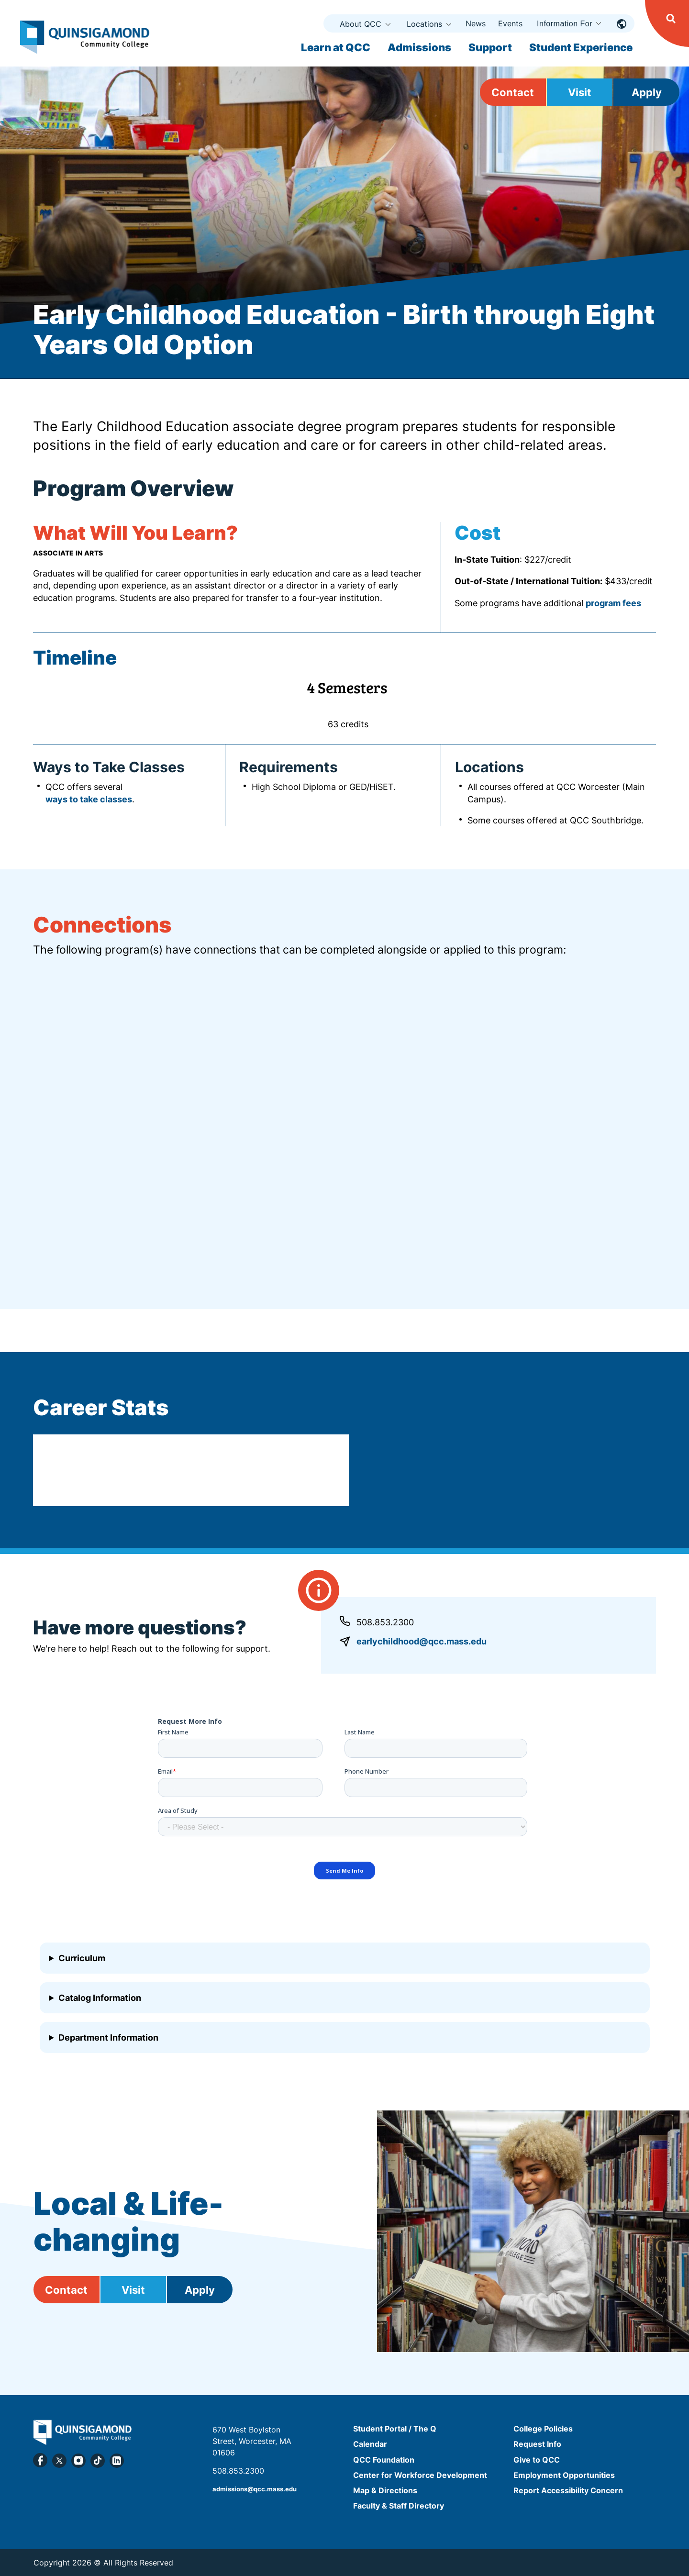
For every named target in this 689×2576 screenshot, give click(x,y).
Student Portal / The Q (394, 2428)
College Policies (543, 2428)
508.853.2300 (385, 1622)
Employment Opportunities (564, 2475)
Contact (512, 92)
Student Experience (581, 47)
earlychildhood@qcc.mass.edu (421, 1641)
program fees (613, 603)
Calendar (370, 2444)
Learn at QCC (335, 47)
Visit (579, 92)
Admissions (419, 47)
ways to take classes (88, 799)
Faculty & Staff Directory (398, 2505)
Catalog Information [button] (99, 1998)
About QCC (360, 24)
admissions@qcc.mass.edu (254, 2489)
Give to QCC (536, 2460)
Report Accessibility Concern (568, 2490)
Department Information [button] (108, 2037)
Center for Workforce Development (420, 2475)
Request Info (537, 2444)
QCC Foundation (383, 2460)
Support (490, 47)
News (476, 23)
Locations (424, 24)
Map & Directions (385, 2490)
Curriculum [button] (81, 1958)
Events (510, 23)
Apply (647, 92)
